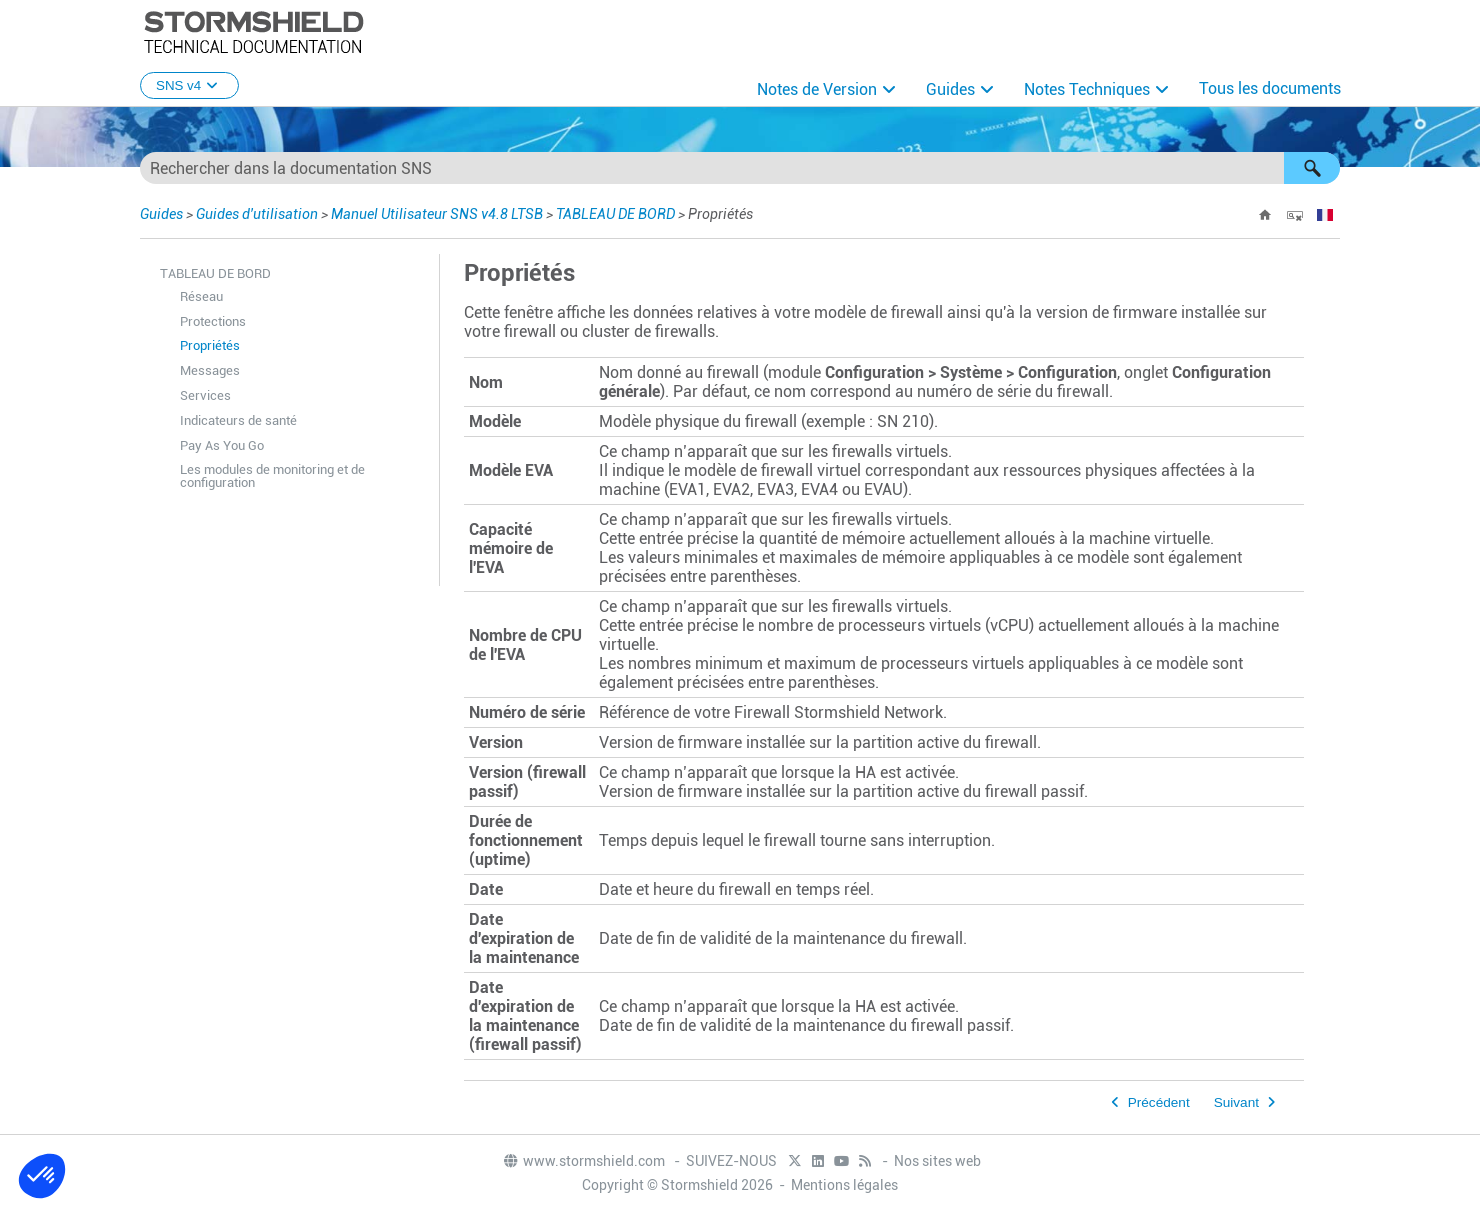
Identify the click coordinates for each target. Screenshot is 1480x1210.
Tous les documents (1270, 88)
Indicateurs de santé (238, 420)
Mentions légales (844, 1185)
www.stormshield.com (583, 1161)
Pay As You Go (222, 445)
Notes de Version (817, 89)
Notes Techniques (1087, 89)
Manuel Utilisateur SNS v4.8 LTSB (437, 214)
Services (205, 395)
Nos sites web (937, 1161)
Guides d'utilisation (257, 214)
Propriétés (210, 345)
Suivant (1236, 1102)
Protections (213, 321)
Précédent (1159, 1102)
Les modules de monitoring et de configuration (272, 476)
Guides (950, 89)
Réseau (201, 296)
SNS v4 (189, 85)
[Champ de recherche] (740, 168)
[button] (1312, 168)
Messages (210, 370)
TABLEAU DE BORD (615, 214)
